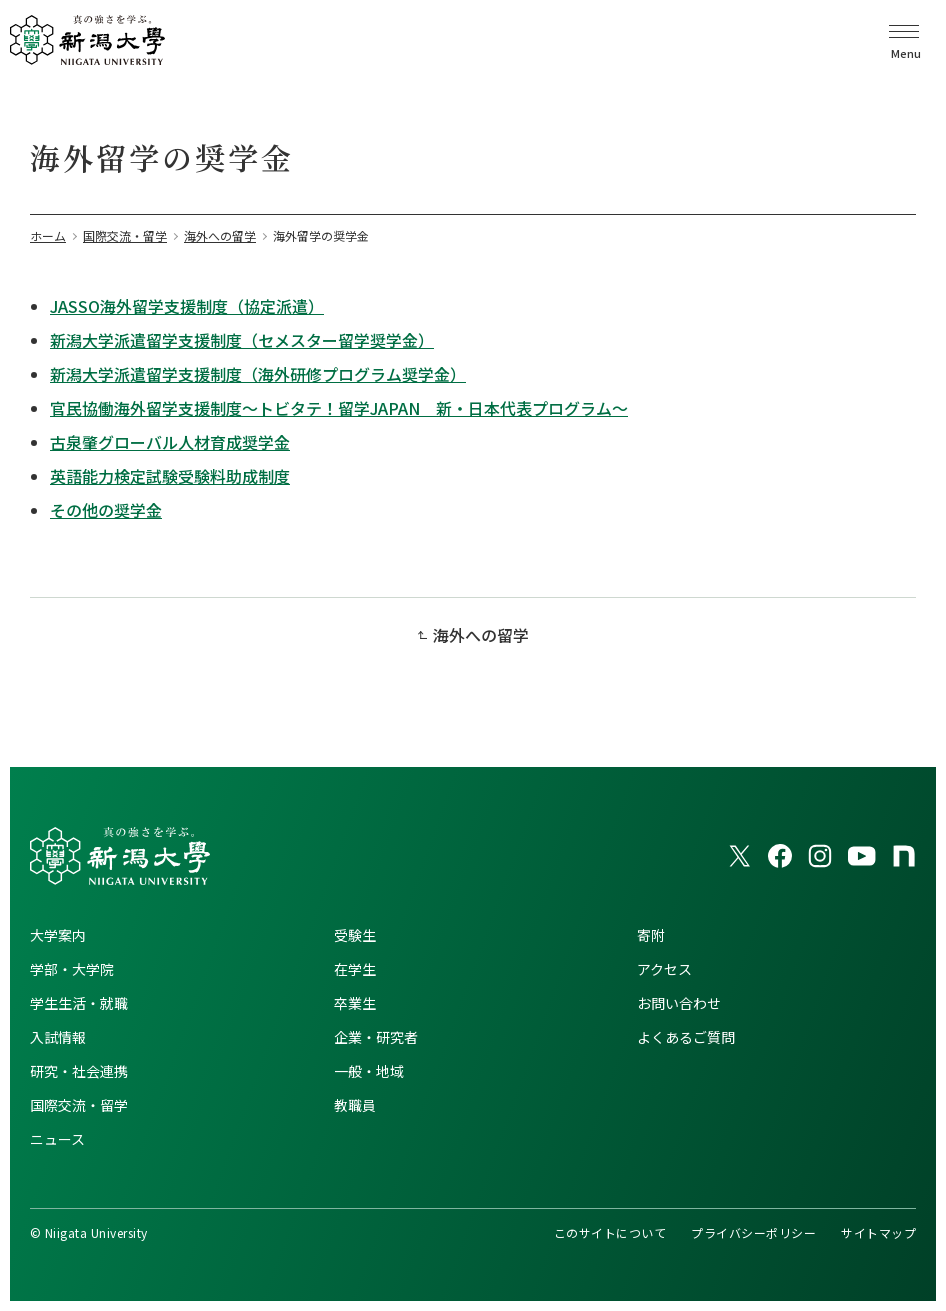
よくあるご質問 (686, 1037)
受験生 (355, 935)
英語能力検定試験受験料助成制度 (170, 476)
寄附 (651, 935)
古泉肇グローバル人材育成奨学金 (170, 442)
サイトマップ (878, 1232)
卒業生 (355, 1003)
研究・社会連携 (79, 1071)
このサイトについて (610, 1232)
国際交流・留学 (79, 1105)
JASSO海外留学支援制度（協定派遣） (187, 306)
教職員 (355, 1105)
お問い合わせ (679, 1003)
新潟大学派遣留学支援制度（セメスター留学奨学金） (242, 340)
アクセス (664, 969)
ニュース (57, 1139)
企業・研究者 (376, 1037)
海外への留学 (481, 635)
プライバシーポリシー (753, 1232)
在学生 (355, 969)
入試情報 (58, 1037)
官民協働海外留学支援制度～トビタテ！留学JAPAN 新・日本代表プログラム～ (339, 408)
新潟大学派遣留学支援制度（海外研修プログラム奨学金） (258, 374)
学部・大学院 (72, 969)
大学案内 (58, 935)
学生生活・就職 (79, 1003)
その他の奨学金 (106, 510)
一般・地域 (369, 1071)
